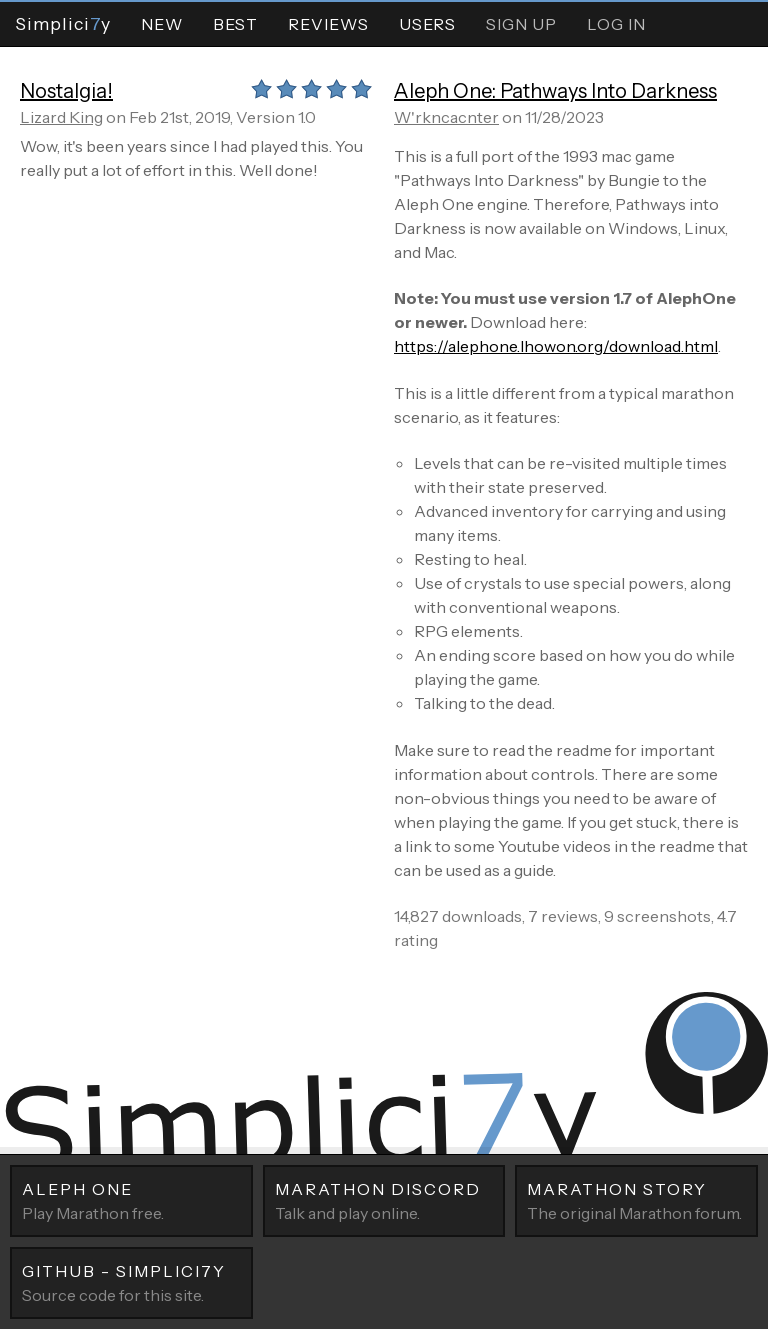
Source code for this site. (131, 1282)
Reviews (328, 24)
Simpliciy (63, 23)
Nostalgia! (66, 91)
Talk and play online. (384, 1200)
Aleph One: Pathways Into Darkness (555, 91)
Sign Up (521, 24)
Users (427, 24)
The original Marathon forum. (636, 1200)
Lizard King (61, 117)
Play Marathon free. (131, 1200)
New (162, 24)
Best (235, 24)
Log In (616, 24)
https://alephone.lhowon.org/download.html (556, 346)
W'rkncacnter (446, 117)
